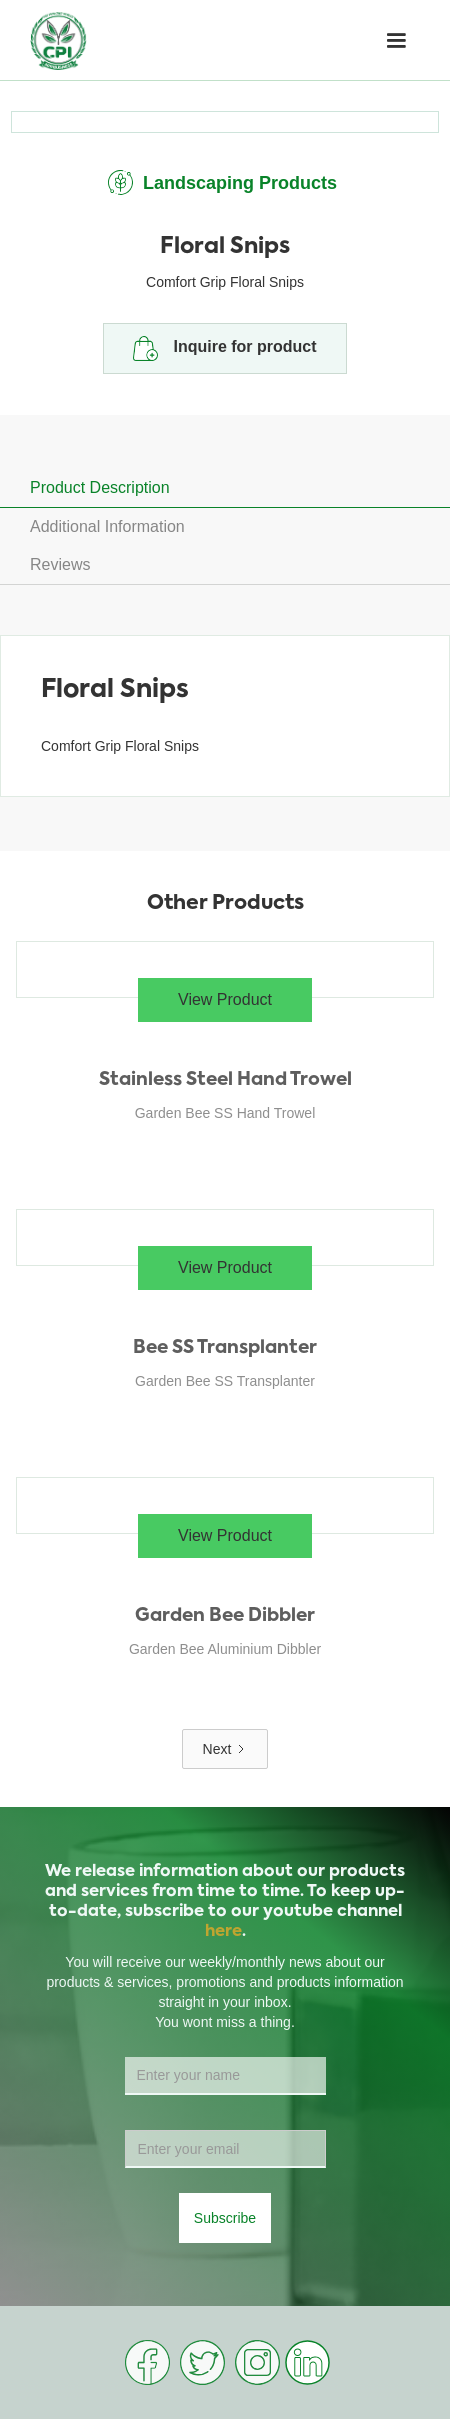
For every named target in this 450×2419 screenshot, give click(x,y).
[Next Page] (225, 1749)
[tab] (225, 488)
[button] (396, 41)
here (223, 1932)
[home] (58, 40)
